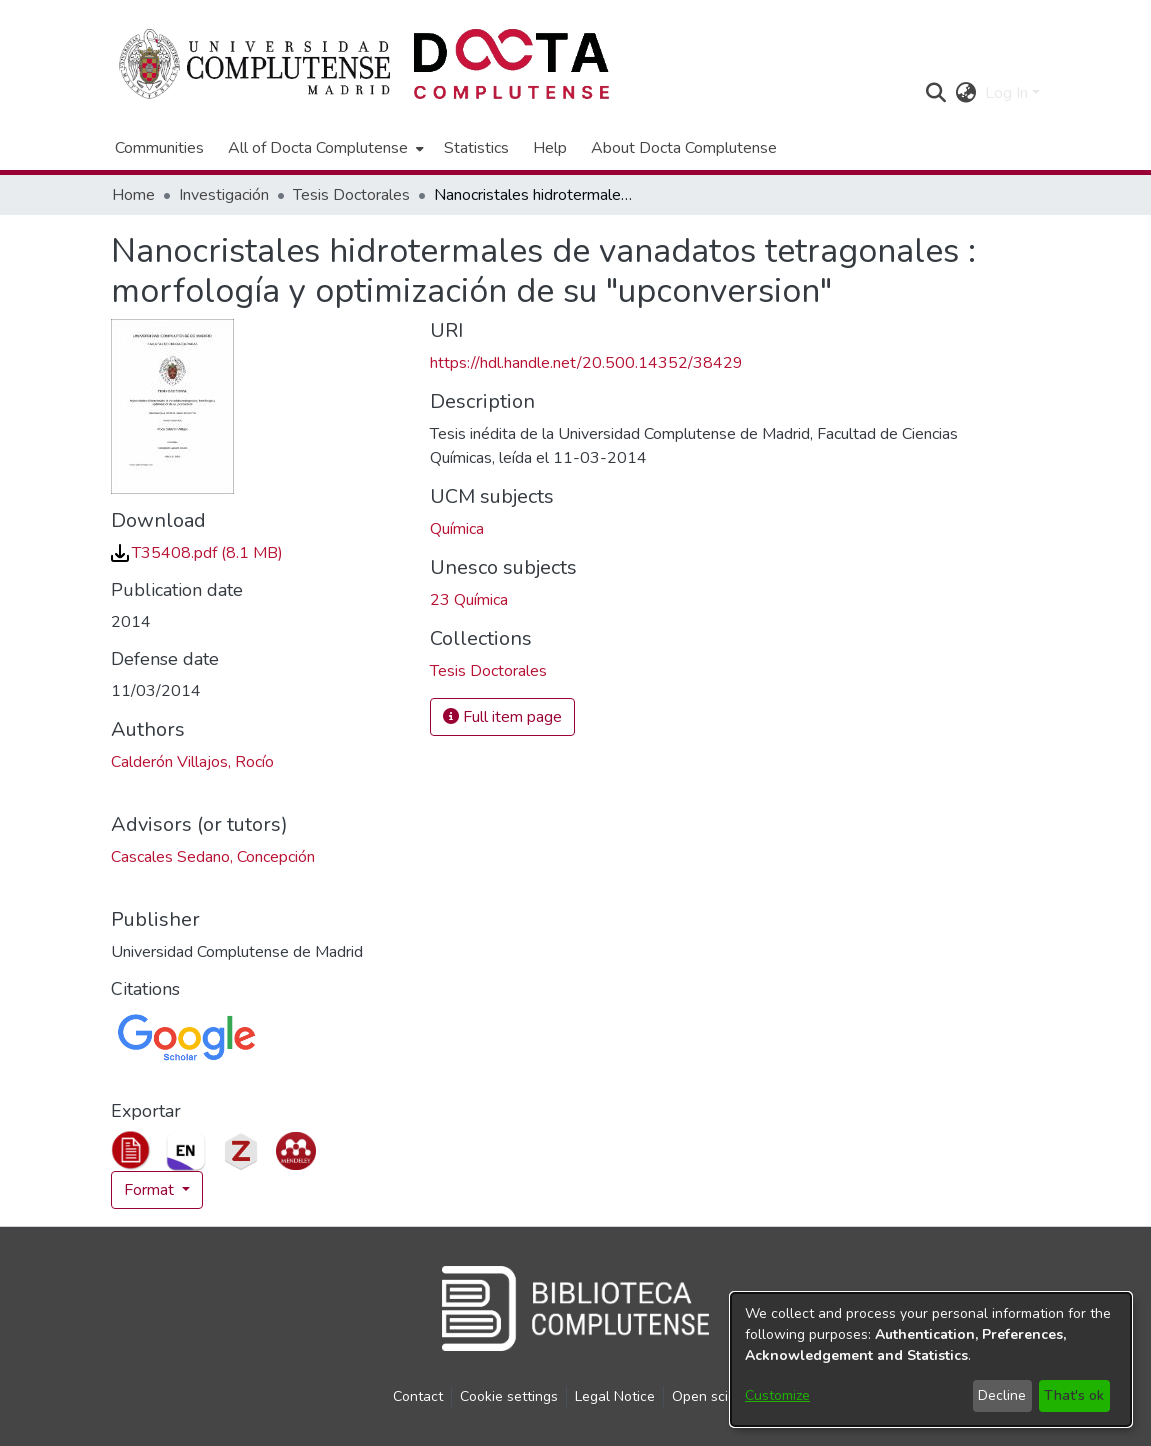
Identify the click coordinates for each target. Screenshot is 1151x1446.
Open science (715, 1396)
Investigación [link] (224, 195)
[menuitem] (324, 148)
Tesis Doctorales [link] (351, 195)
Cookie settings (509, 1396)
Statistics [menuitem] (476, 148)
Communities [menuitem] (159, 148)
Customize (777, 1395)
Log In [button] (1008, 93)
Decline (1002, 1395)
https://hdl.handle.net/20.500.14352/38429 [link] (586, 363)
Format (151, 1190)
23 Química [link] (469, 600)
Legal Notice (615, 1396)
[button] (936, 93)
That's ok (1074, 1395)
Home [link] (133, 195)
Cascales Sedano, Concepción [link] (213, 857)
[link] (197, 553)
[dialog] (931, 1359)
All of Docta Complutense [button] (318, 148)
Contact (418, 1396)
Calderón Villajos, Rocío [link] (192, 762)
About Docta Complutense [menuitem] (684, 148)
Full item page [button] (502, 717)
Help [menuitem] (550, 148)
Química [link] (457, 529)
